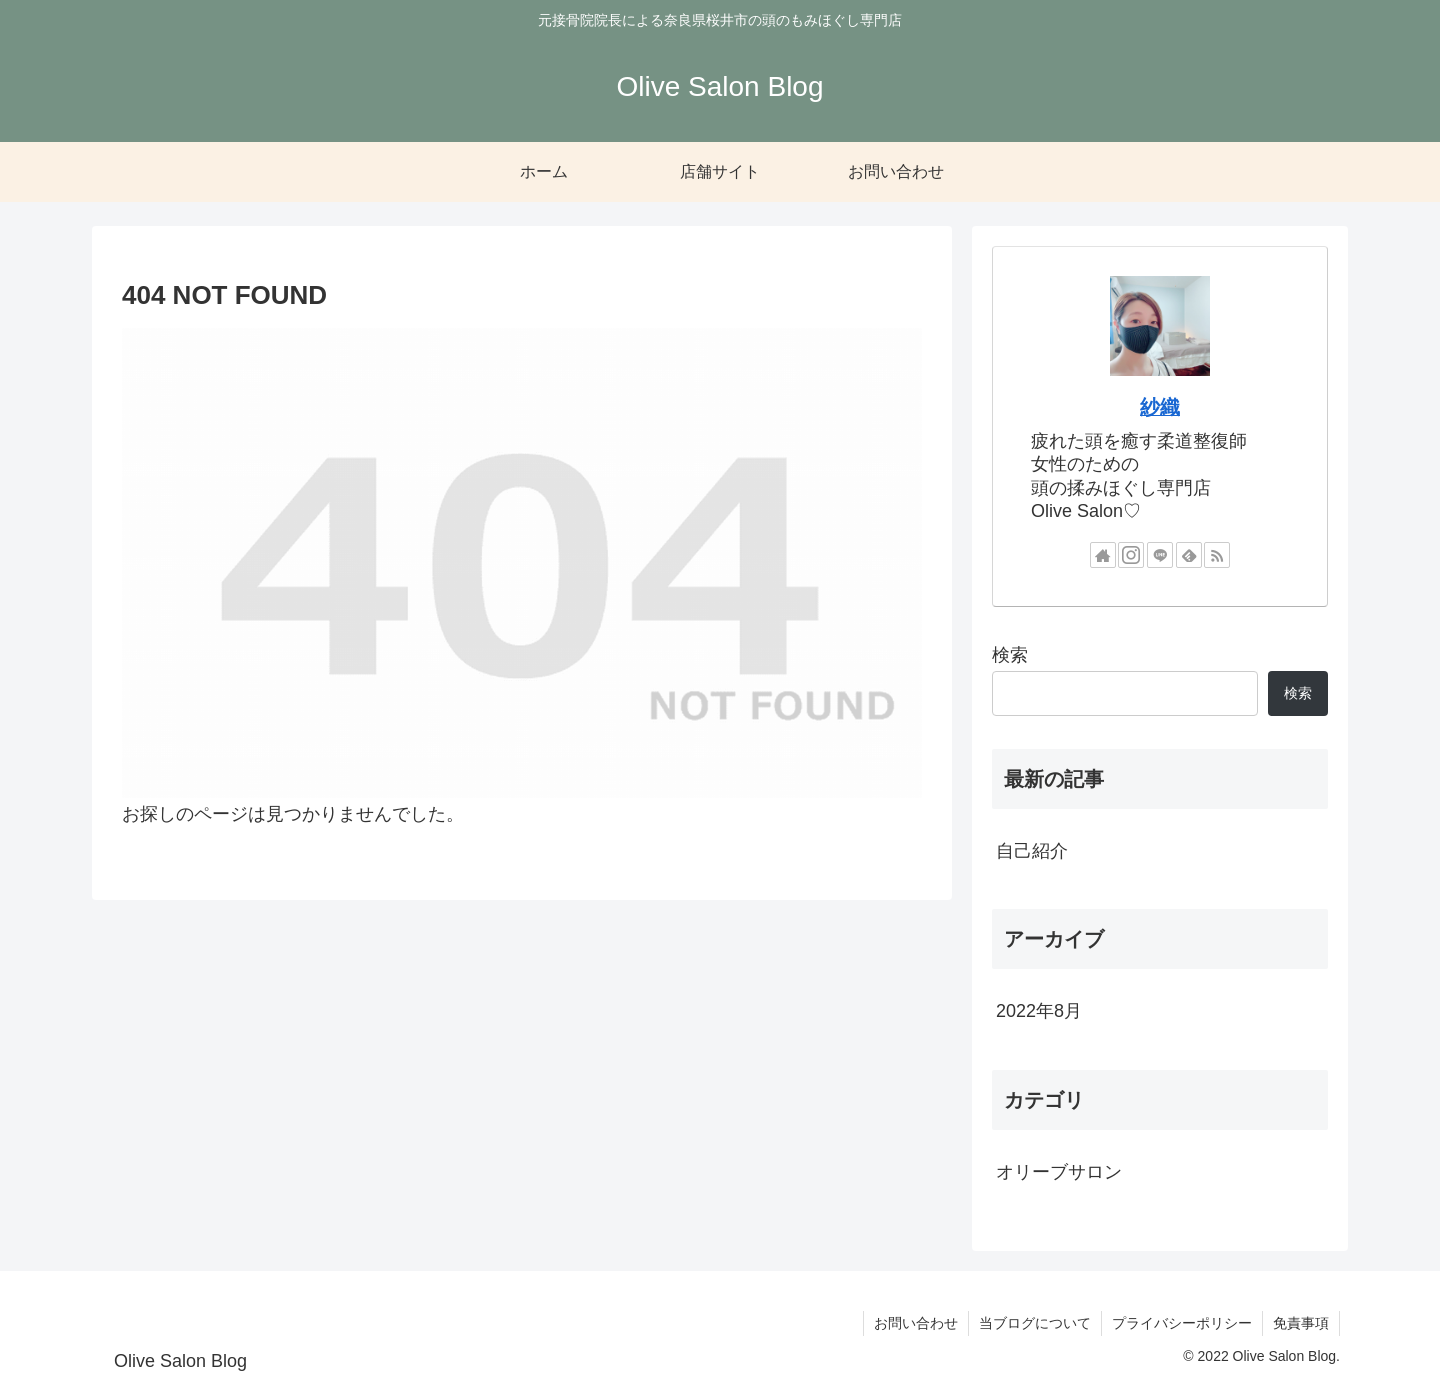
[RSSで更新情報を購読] (1217, 555)
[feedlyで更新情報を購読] (1189, 555)
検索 (1010, 655)
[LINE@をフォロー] (1160, 555)
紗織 (1160, 407)
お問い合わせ (916, 1323)
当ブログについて (1035, 1323)
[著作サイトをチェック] (1103, 555)
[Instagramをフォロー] (1131, 555)
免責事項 (1301, 1323)
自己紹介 (1032, 851)
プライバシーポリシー (1182, 1323)
